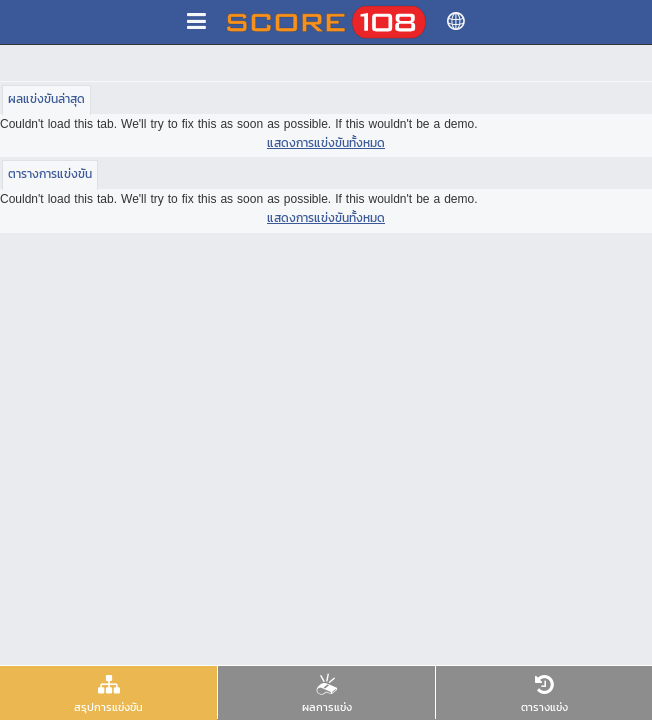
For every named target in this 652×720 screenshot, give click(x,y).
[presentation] (108, 692)
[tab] (108, 693)
